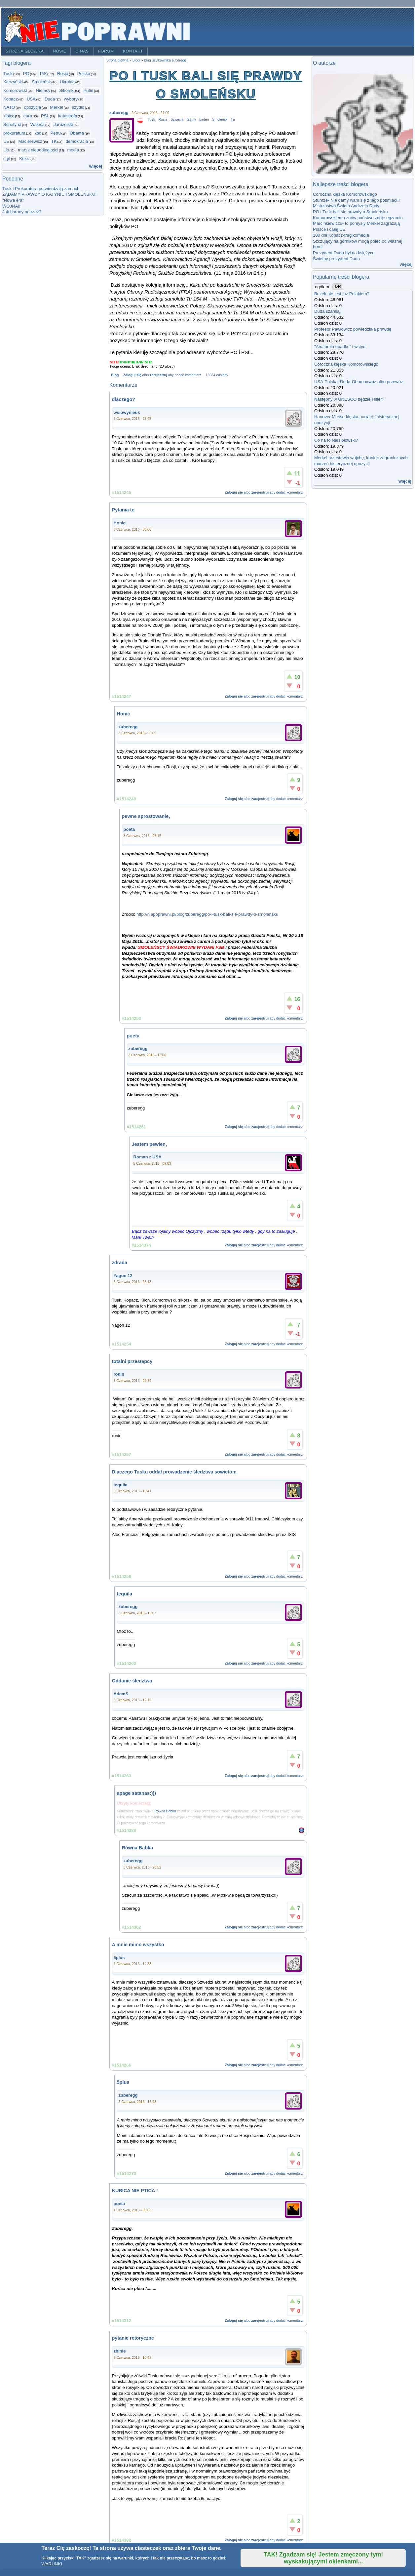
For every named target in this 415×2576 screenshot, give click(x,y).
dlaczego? (123, 399)
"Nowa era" (13, 200)
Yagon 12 (123, 1275)
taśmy (191, 119)
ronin (119, 1374)
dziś (337, 286)
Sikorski (66, 90)
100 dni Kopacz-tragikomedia (341, 235)
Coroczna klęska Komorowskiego (345, 194)
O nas (82, 51)
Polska (83, 73)
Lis (6, 149)
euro (27, 115)
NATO (9, 107)
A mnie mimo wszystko (138, 1944)
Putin (88, 90)
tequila (121, 1484)
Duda (50, 99)
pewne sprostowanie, (146, 816)
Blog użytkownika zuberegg (165, 60)
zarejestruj (158, 375)
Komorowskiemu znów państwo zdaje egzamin (358, 217)
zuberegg (119, 112)
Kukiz (24, 158)
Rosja (62, 73)
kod (37, 133)
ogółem (322, 286)
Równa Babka (165, 1811)
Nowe (59, 51)
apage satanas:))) (136, 1793)
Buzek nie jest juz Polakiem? (341, 293)
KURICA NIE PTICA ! (135, 2190)
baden (204, 119)
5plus (119, 1957)
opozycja (32, 107)
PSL (45, 115)
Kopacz (10, 99)
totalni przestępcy (132, 1361)
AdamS (121, 1693)
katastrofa (67, 115)
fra (233, 119)
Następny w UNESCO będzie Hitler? (349, 399)
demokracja (77, 141)
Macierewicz (30, 141)
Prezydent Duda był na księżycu (344, 252)
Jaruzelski (63, 124)
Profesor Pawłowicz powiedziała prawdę (352, 329)
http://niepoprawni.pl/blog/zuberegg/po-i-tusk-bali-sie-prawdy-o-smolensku (207, 914)
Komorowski (15, 90)
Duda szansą (327, 311)
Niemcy (43, 90)
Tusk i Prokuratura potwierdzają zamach (40, 188)
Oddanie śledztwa (132, 1680)
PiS (43, 73)
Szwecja (176, 119)
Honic (120, 522)
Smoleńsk (41, 81)
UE (6, 141)
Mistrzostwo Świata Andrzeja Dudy (346, 205)
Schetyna (12, 124)
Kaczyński (13, 81)
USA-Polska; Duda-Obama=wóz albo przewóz (358, 381)
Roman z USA (147, 1156)
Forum (106, 51)
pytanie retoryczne (133, 2338)
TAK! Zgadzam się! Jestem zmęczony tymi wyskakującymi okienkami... (323, 2558)
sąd (6, 158)
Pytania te (123, 509)
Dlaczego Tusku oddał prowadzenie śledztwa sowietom (174, 1471)
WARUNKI (52, 2563)
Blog (115, 375)
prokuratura (14, 133)
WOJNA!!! (11, 206)
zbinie (120, 2351)
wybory (71, 99)
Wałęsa (37, 124)
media (73, 149)
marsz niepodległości (38, 149)
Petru (56, 133)
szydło (78, 107)
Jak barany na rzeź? (21, 211)
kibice (9, 115)
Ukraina (67, 81)
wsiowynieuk (127, 412)
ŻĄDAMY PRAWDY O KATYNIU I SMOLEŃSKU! (49, 194)
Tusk (8, 73)
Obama (77, 133)
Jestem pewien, (149, 1144)
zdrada (119, 1262)
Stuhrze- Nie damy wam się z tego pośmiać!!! (356, 200)
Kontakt (133, 51)
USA (31, 99)
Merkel (56, 107)
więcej (95, 166)
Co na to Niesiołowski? (336, 440)
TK (54, 141)
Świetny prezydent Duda (336, 258)
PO (26, 73)
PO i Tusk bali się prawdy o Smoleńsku (350, 211)
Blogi (136, 60)
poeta (129, 829)
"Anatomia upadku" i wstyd (339, 346)
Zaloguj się (132, 375)
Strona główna (25, 51)
